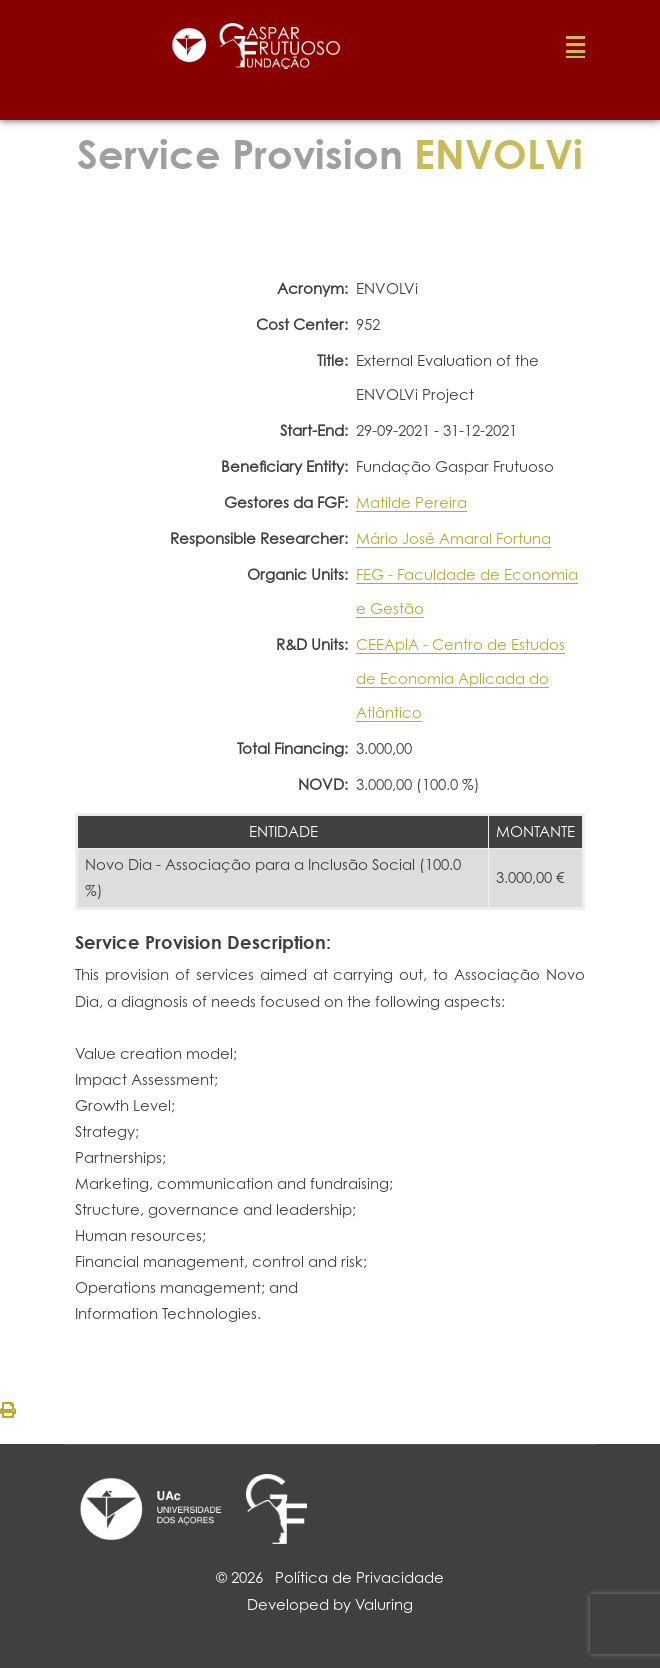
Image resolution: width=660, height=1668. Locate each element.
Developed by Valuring (330, 1604)
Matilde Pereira (411, 502)
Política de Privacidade (359, 1577)
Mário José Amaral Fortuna (453, 538)
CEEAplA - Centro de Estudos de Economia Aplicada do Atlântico (460, 678)
